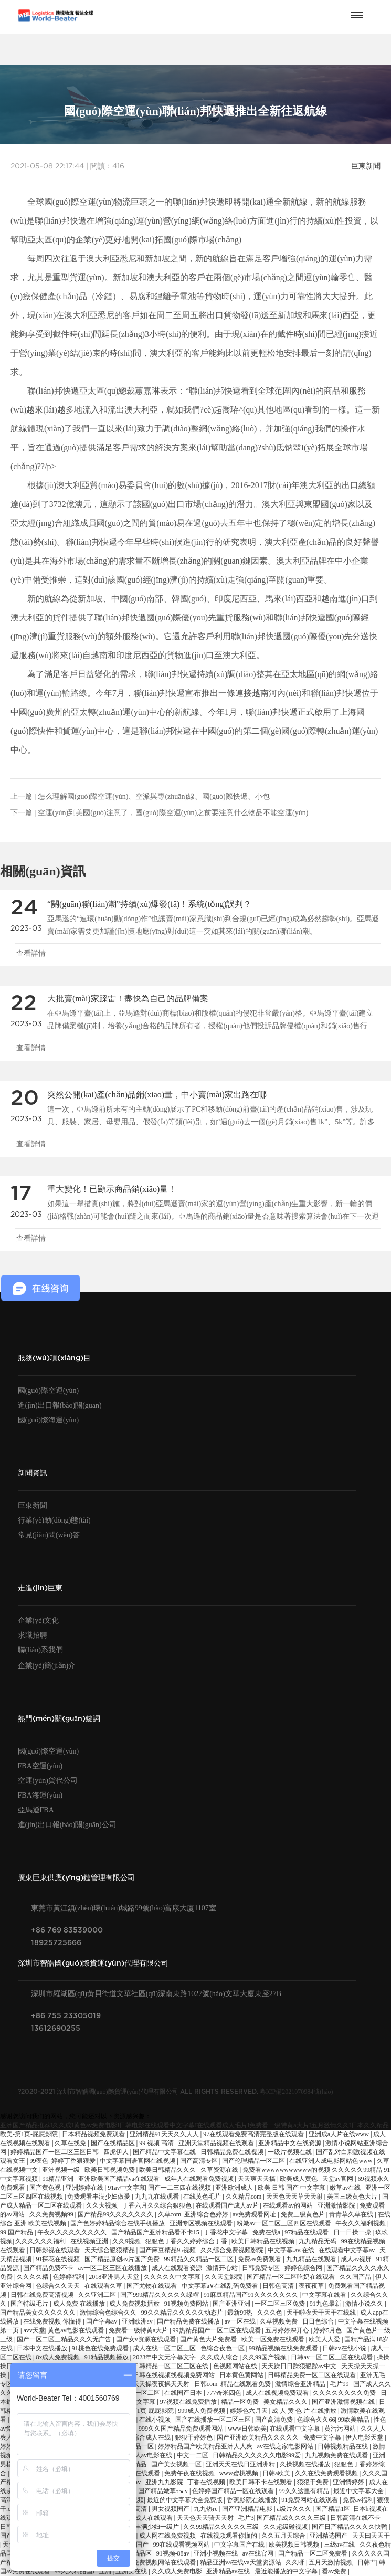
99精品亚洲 (58, 2178)
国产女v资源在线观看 (146, 2339)
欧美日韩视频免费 (110, 2169)
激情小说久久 (365, 2303)
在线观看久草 (104, 2285)
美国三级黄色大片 (353, 2196)
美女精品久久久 (286, 2401)
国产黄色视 (45, 2187)
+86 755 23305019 (66, 2015)
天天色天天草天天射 (295, 2196)
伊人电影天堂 (365, 2437)
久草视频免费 (279, 2321)
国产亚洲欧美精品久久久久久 (258, 2437)
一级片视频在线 (290, 2152)
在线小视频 (155, 2419)
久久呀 (296, 2562)
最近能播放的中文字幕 (287, 2571)
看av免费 (335, 2571)
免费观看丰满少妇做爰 (99, 2196)
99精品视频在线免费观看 (284, 2348)
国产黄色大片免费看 (209, 2339)
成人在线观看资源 (178, 2268)
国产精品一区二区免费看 (313, 2553)
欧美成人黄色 (299, 2178)
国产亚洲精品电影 (248, 2508)
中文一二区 (193, 2455)
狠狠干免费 (313, 2482)
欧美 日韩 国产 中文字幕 (292, 2187)
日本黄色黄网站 (242, 2375)
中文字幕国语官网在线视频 (138, 2161)
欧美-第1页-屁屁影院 (29, 2134)
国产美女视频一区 (177, 2464)
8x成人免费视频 (58, 2357)
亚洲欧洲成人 (235, 2187)
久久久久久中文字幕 (173, 2277)
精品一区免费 (240, 2401)
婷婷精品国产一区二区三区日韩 (55, 2152)
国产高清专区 (199, 2161)
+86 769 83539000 (67, 1930)
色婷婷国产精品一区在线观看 (234, 2491)
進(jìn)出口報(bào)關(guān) (60, 1405)
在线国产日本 (184, 2392)
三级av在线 (340, 2544)
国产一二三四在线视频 (180, 2187)
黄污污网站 (340, 2428)
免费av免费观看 (260, 2259)
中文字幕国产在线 (240, 2544)
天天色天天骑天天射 (206, 2517)
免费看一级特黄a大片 (139, 2330)
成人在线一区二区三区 (165, 2348)
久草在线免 (71, 2143)
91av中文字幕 (126, 2187)
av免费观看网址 (255, 2214)
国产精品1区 (332, 2508)
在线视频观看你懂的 (229, 2535)
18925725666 (56, 1942)
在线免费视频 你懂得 (53, 2321)
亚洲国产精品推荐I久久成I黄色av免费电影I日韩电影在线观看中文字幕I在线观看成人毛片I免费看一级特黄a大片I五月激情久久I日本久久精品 (194, 2125)
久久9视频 (127, 2241)
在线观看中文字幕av (347, 2250)
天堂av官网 (338, 2178)
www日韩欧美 (247, 2428)
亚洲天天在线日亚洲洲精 (241, 2464)
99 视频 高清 (157, 2143)
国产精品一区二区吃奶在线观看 (291, 2277)
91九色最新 (326, 2303)
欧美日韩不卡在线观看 (261, 2482)
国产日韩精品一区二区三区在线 (165, 2366)
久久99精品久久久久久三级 (221, 2526)
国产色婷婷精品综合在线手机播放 (118, 2223)
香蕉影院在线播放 (253, 2500)
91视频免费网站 (187, 2303)
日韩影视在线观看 (55, 2250)
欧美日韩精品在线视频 (263, 2241)
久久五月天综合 (284, 2535)
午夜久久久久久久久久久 (72, 2232)
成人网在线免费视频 (168, 2535)
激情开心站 (222, 2268)
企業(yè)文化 (38, 1620)
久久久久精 (33, 2277)
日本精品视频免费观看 (94, 2134)
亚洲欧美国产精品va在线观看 (119, 2178)
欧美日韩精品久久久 (168, 2169)
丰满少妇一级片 (158, 2526)
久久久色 (270, 2312)
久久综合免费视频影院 (232, 2250)
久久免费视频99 (52, 2214)
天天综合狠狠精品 (110, 2250)
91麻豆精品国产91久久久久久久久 (252, 2294)
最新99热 (240, 2312)
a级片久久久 (294, 2508)
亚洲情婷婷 (349, 2482)
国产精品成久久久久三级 (292, 2517)
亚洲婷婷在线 (85, 2187)
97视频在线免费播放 (189, 2401)
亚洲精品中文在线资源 (290, 2143)
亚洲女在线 (132, 2571)
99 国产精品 (17, 2232)
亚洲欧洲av (138, 2321)
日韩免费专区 (261, 2268)
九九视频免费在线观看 (337, 2455)
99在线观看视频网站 (182, 2544)
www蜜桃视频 (239, 2473)
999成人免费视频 (202, 2410)
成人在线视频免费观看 (278, 2392)
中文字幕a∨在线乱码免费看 (221, 2285)
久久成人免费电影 (178, 2571)
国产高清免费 (274, 2419)
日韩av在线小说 (344, 2348)
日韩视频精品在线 (343, 2446)
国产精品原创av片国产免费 (122, 2259)
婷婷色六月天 (249, 2410)
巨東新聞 (366, 166)
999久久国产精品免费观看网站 (182, 2428)
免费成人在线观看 (148, 2517)
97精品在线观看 (307, 2232)
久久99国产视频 (265, 2357)
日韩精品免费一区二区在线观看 (312, 2375)
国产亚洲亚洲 (232, 2303)
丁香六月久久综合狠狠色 (157, 2205)
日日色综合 (318, 2321)
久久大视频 (102, 2205)
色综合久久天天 (58, 2285)
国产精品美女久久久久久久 (38, 2312)
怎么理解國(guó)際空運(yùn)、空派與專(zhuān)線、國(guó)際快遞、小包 (154, 796)
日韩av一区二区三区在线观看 (332, 2357)
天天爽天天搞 (257, 2178)
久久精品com (244, 2196)
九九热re (206, 2508)
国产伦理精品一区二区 (254, 2161)
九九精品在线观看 (312, 2259)
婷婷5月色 (328, 2330)
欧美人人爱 (325, 2339)
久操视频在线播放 (306, 2464)
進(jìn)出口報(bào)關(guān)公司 (67, 1825)
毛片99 (340, 2384)
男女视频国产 (171, 2508)
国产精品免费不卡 (49, 2268)
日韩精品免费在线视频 (232, 2152)
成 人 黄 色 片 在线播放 (305, 2410)
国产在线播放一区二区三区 (213, 2419)
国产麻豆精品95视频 (168, 2250)
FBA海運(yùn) (40, 1795)
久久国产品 (356, 2277)
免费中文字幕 (323, 2437)
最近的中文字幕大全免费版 (185, 2500)
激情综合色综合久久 (109, 2312)
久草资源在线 (220, 2169)
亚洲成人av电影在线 (145, 2455)
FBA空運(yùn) (40, 1766)
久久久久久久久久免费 (345, 2392)
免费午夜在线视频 (190, 2473)
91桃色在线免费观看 (101, 2348)
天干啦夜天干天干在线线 (322, 2312)
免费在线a (267, 2232)
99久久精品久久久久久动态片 (183, 2312)
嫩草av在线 (346, 2187)
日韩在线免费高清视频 (42, 2294)
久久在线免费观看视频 (327, 2473)
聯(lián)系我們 (40, 1650)
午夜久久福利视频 (361, 2223)
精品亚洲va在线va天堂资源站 (241, 2562)
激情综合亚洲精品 (301, 2384)
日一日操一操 (353, 2232)
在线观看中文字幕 (296, 2428)
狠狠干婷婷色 (194, 2437)
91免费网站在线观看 (310, 2500)
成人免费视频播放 (135, 2303)
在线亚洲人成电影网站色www (331, 2161)
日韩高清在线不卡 (356, 2517)
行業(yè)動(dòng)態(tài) (54, 1520)
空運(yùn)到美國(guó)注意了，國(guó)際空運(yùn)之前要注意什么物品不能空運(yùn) (173, 813)
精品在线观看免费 (246, 2384)
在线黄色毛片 (203, 2196)
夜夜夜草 (312, 2285)
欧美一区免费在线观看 (273, 2339)
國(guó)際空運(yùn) (48, 1391)
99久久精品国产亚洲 (84, 2571)
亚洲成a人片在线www (340, 2134)
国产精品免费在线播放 (189, 2321)
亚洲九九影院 (165, 2482)
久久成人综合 (220, 2357)
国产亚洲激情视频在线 (344, 2401)
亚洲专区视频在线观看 (202, 2223)
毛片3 (246, 2517)
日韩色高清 (278, 2285)
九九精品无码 (318, 2241)
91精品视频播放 (107, 2357)
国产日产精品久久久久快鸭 (350, 2526)
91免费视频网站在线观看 (161, 2562)
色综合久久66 (316, 2419)
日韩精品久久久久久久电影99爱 (257, 2455)
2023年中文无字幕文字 (165, 2357)
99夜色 (38, 2161)
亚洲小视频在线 (216, 2553)
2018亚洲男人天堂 (115, 2277)
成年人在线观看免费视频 (199, 2178)
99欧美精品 (354, 2419)
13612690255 (55, 2028)
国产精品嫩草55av (163, 2491)
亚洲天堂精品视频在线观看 (217, 2143)
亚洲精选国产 (329, 2535)
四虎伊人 (116, 2152)
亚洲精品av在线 (228, 2571)
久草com (170, 2214)
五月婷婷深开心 (288, 2330)
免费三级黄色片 (303, 2214)
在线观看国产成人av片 (228, 2205)
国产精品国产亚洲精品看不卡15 (156, 2232)
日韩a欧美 (277, 2473)
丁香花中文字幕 (226, 2232)
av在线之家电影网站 (286, 2446)
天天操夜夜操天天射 (162, 2384)
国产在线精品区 (113, 2143)
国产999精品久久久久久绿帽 (160, 2294)
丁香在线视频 (207, 2482)
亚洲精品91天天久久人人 (165, 2134)
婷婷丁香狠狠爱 (74, 2161)
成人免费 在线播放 (80, 2303)
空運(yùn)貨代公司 (48, 1781)
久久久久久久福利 (41, 2241)
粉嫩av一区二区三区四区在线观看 (284, 2223)
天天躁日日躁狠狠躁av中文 (299, 2366)
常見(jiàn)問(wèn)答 (49, 1535)
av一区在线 (241, 2321)
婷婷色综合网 (304, 2268)
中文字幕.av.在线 (292, 2250)
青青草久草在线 (352, 2214)
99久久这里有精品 (305, 2491)
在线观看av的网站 (288, 2205)
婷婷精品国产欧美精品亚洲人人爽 (206, 2446)
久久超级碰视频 (286, 2526)
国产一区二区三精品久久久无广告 (65, 2339)
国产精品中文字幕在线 (165, 2152)
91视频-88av (173, 2553)
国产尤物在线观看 (152, 2285)
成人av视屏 (357, 2259)
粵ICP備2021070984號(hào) (296, 2091)
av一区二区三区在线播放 (113, 2268)
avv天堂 (34, 2330)
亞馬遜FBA (36, 1810)
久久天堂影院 (224, 2277)
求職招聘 (32, 1635)
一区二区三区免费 (281, 2303)
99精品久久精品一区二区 (199, 2259)
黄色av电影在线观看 (76, 2330)
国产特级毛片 (30, 2303)
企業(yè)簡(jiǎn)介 (47, 1666)
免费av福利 (358, 2500)
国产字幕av (102, 2321)
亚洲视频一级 (61, 2169)
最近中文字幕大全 (359, 2491)
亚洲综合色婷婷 (207, 2214)
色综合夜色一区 (223, 2348)
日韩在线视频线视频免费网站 (174, 2375)
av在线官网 (258, 2553)
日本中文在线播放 (43, 2348)
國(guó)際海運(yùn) (48, 1420)
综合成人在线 (152, 2437)
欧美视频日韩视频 (295, 2544)
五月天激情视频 (331, 2562)
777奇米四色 (225, 2392)
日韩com (206, 2384)
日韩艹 (366, 2562)
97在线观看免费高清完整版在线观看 (254, 2134)
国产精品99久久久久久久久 (116, 2214)
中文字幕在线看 (325, 2294)
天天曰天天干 (371, 2535)
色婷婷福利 (69, 2277)
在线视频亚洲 (90, 2241)
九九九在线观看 (158, 2196)
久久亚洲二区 (98, 2294)
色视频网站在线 (236, 2366)
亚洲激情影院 (337, 2205)
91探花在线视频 (58, 2259)
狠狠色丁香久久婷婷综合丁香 (187, 2241)
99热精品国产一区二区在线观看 (217, 2330)
